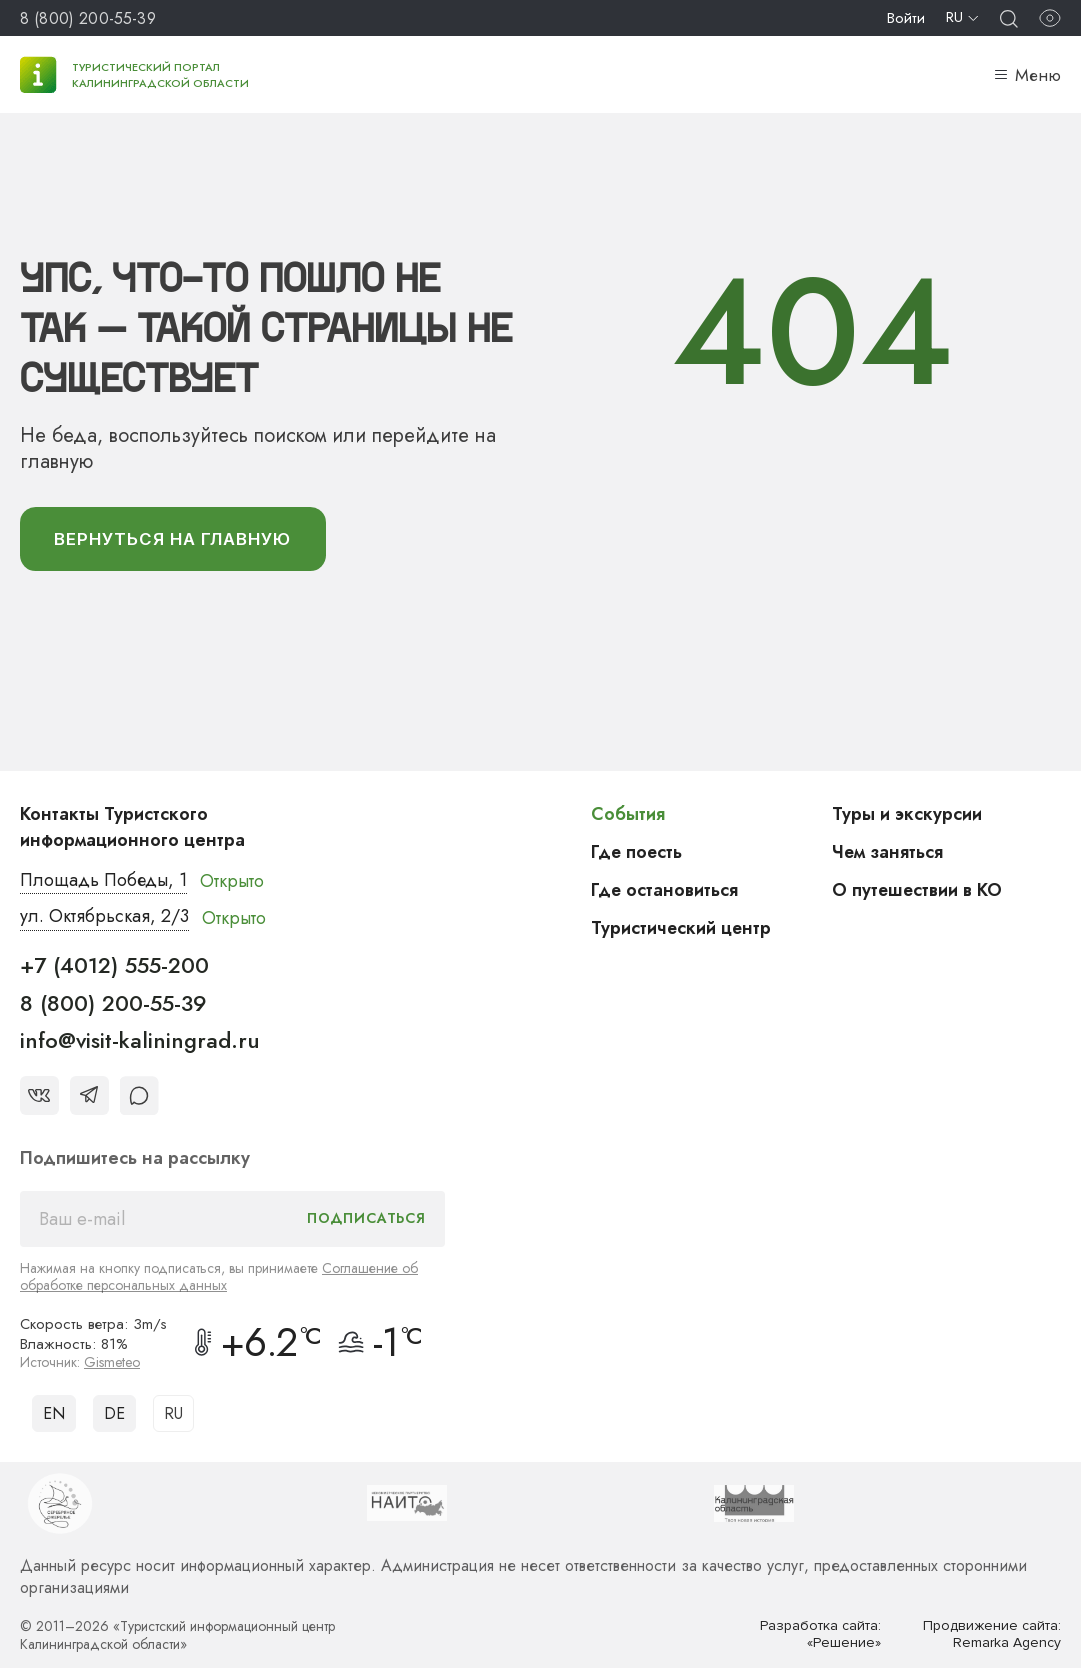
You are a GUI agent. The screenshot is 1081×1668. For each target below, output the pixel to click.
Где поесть (637, 852)
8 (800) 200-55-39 (88, 18)
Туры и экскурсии (907, 814)
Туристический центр (682, 928)
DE (114, 1413)
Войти (906, 18)
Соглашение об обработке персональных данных (219, 1276)
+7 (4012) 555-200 (114, 966)
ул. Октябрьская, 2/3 (104, 918)
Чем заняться (888, 852)
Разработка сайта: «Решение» (820, 1634)
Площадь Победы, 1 (104, 881)
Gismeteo (112, 1362)
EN (54, 1413)
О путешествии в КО (918, 890)
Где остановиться (665, 890)
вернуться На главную (174, 539)
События (628, 814)
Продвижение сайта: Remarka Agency (992, 1634)
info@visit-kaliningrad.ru (140, 1041)
